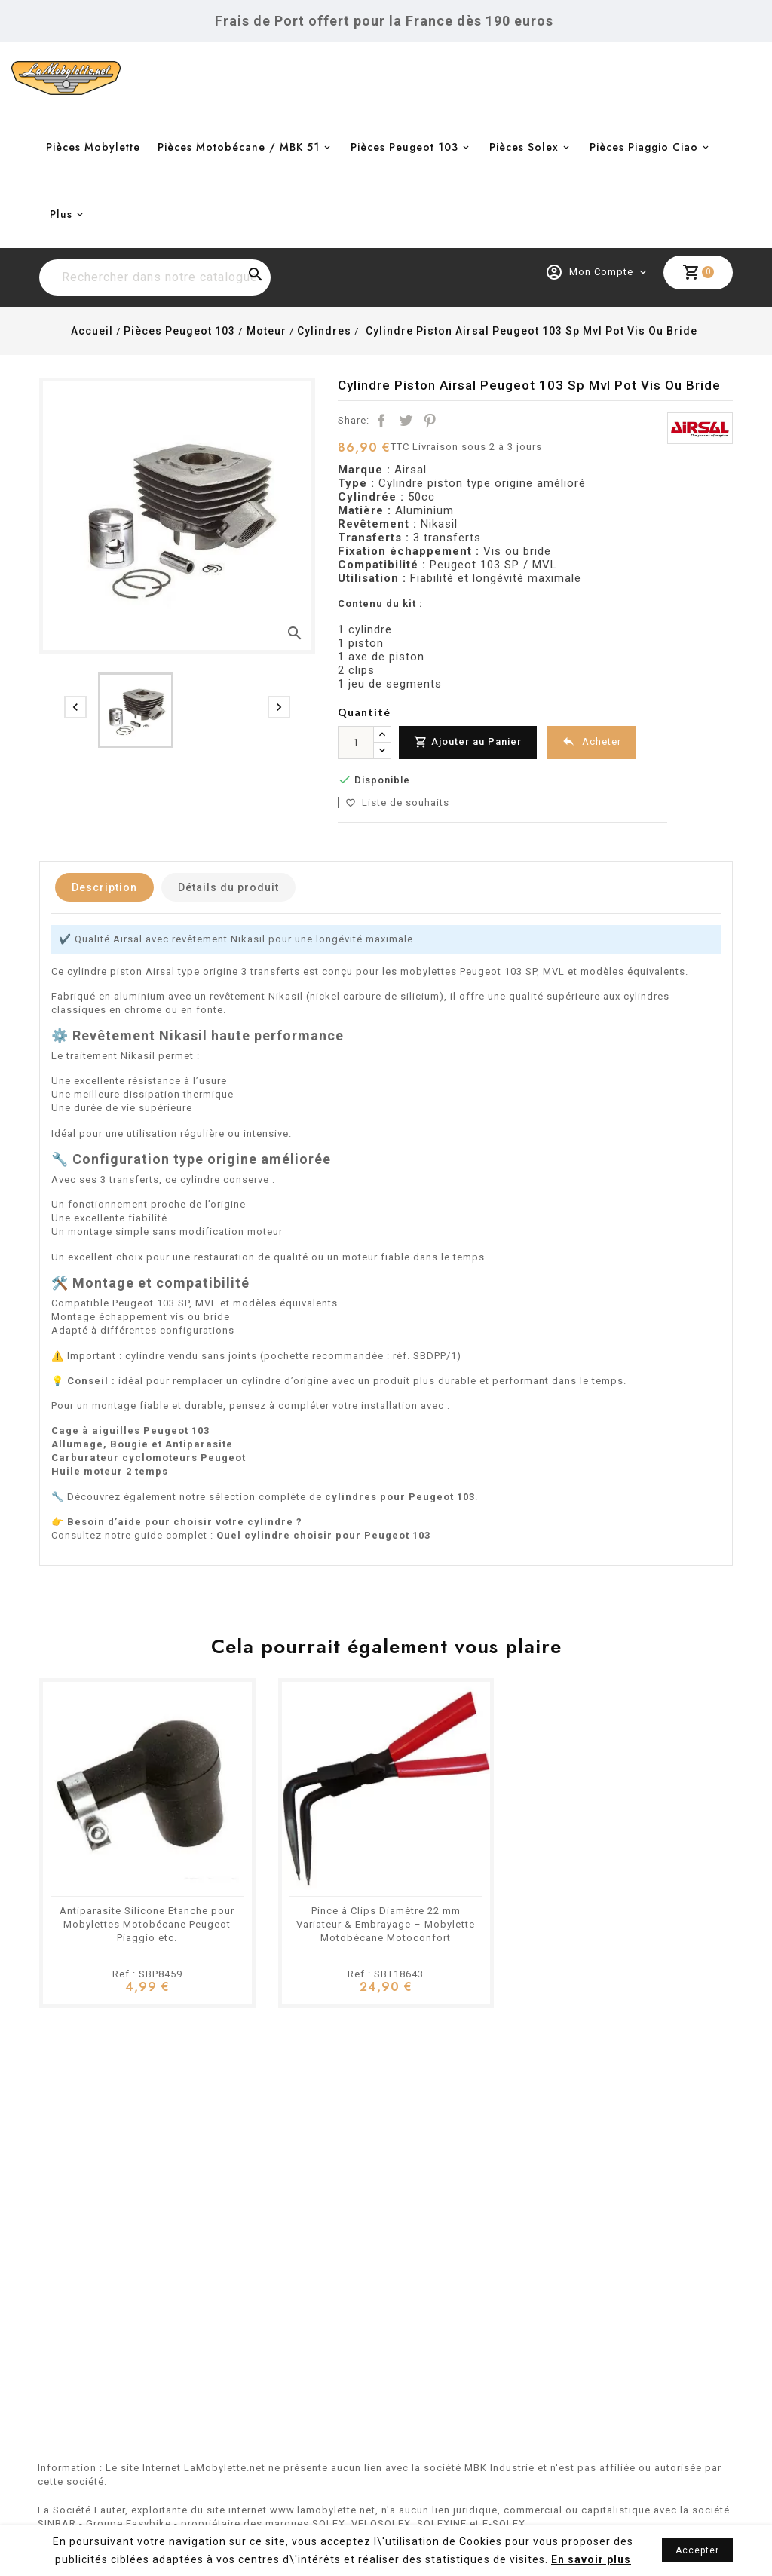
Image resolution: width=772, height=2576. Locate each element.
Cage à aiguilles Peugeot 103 (130, 1430)
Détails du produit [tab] (228, 887)
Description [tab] (104, 887)
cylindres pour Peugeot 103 (400, 1496)
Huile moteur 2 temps (109, 1471)
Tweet (406, 421)
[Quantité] (356, 742)
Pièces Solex (524, 147)
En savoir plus (591, 2559)
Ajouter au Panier (468, 742)
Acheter (591, 741)
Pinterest (430, 421)
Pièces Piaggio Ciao (644, 147)
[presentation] (75, 707)
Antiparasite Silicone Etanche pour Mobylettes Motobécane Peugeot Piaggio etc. (147, 1924)
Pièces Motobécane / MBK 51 (239, 147)
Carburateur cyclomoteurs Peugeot (148, 1457)
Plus (61, 214)
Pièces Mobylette (93, 147)
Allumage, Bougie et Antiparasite (142, 1444)
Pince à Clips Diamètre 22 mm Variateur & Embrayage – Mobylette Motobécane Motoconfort (385, 1924)
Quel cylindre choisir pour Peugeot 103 (323, 1535)
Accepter (697, 2550)
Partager (381, 421)
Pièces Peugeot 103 (404, 147)
